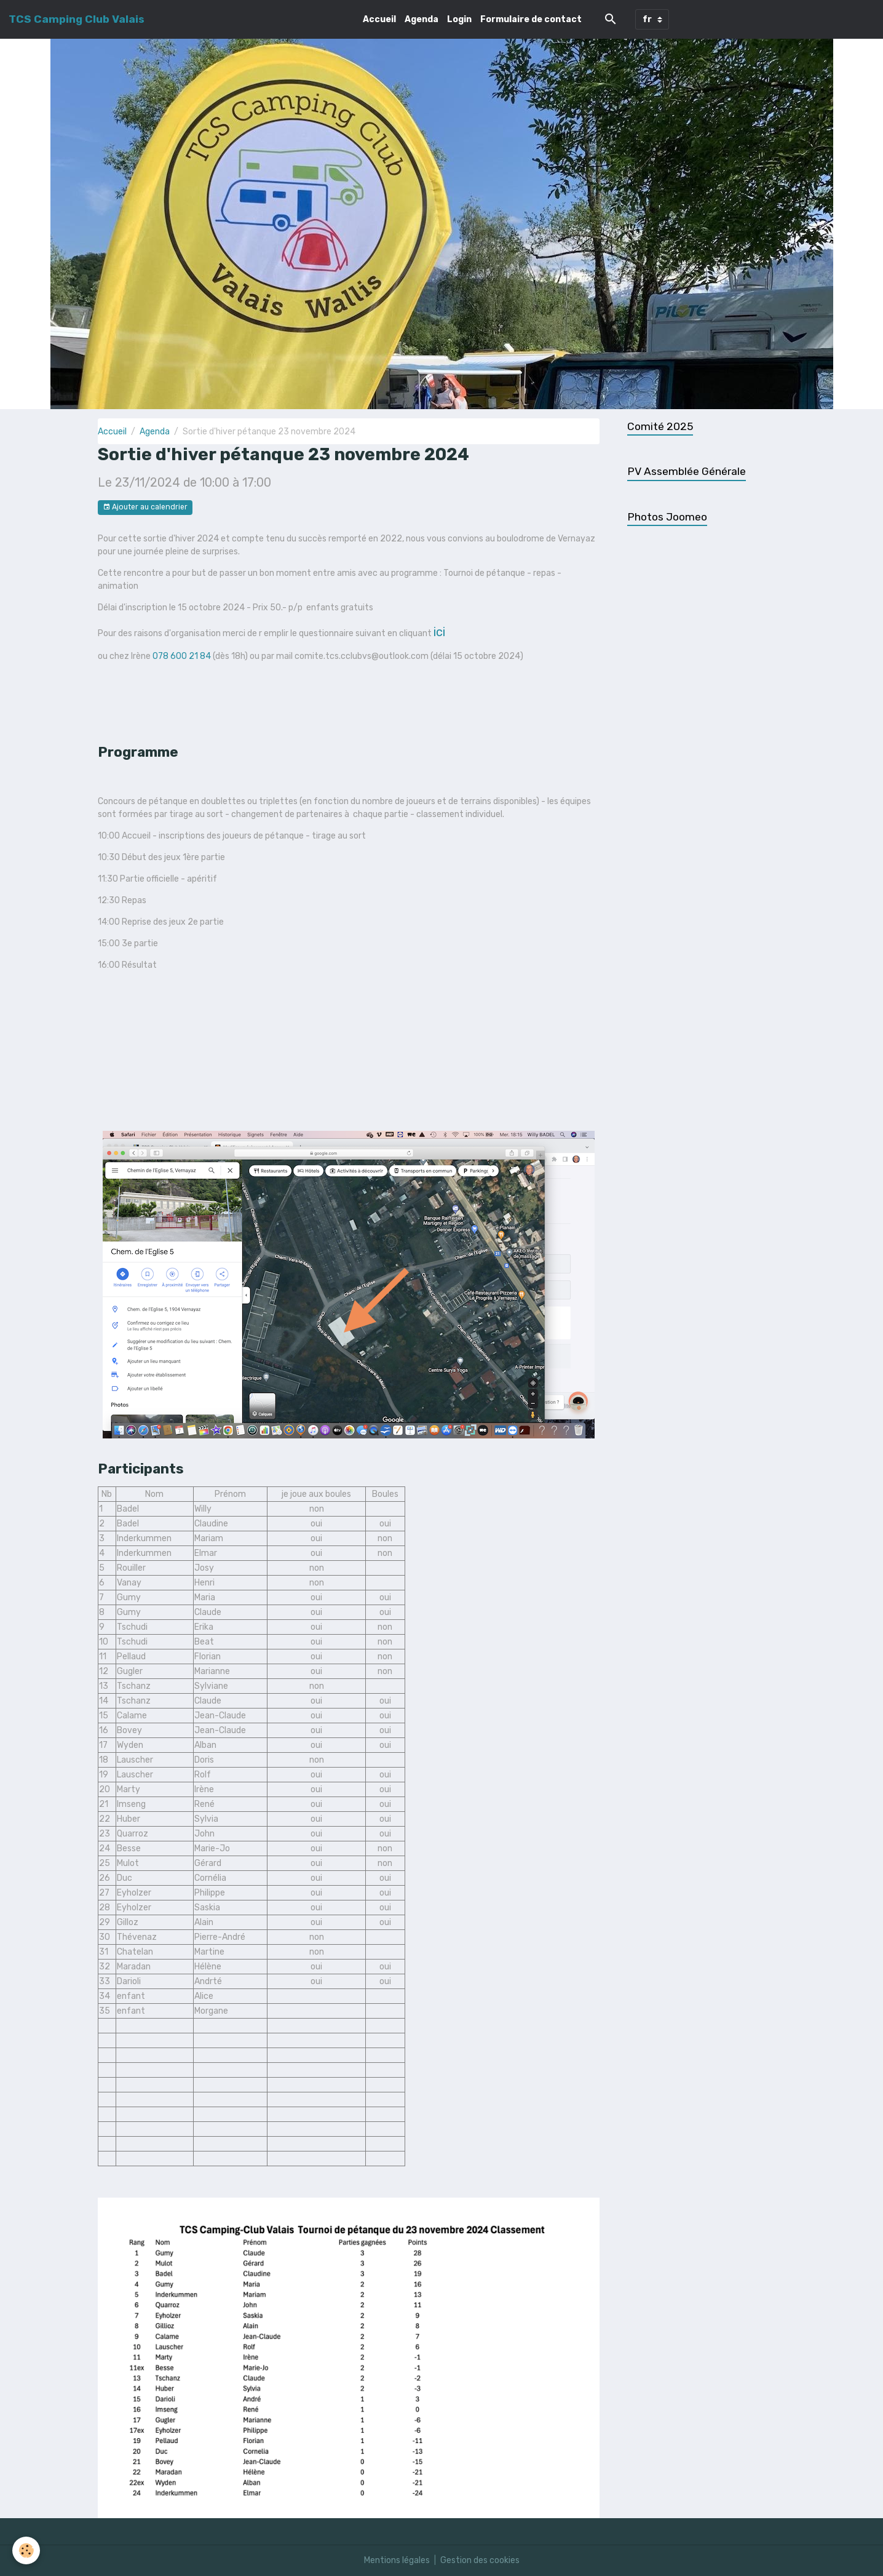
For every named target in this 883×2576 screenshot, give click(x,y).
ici (439, 631)
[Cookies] (26, 2550)
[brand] (77, 19)
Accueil (379, 19)
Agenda (421, 19)
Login (459, 19)
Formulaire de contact (531, 19)
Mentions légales (397, 2560)
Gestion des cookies (480, 2560)
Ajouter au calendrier (145, 507)
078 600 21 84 (181, 656)
